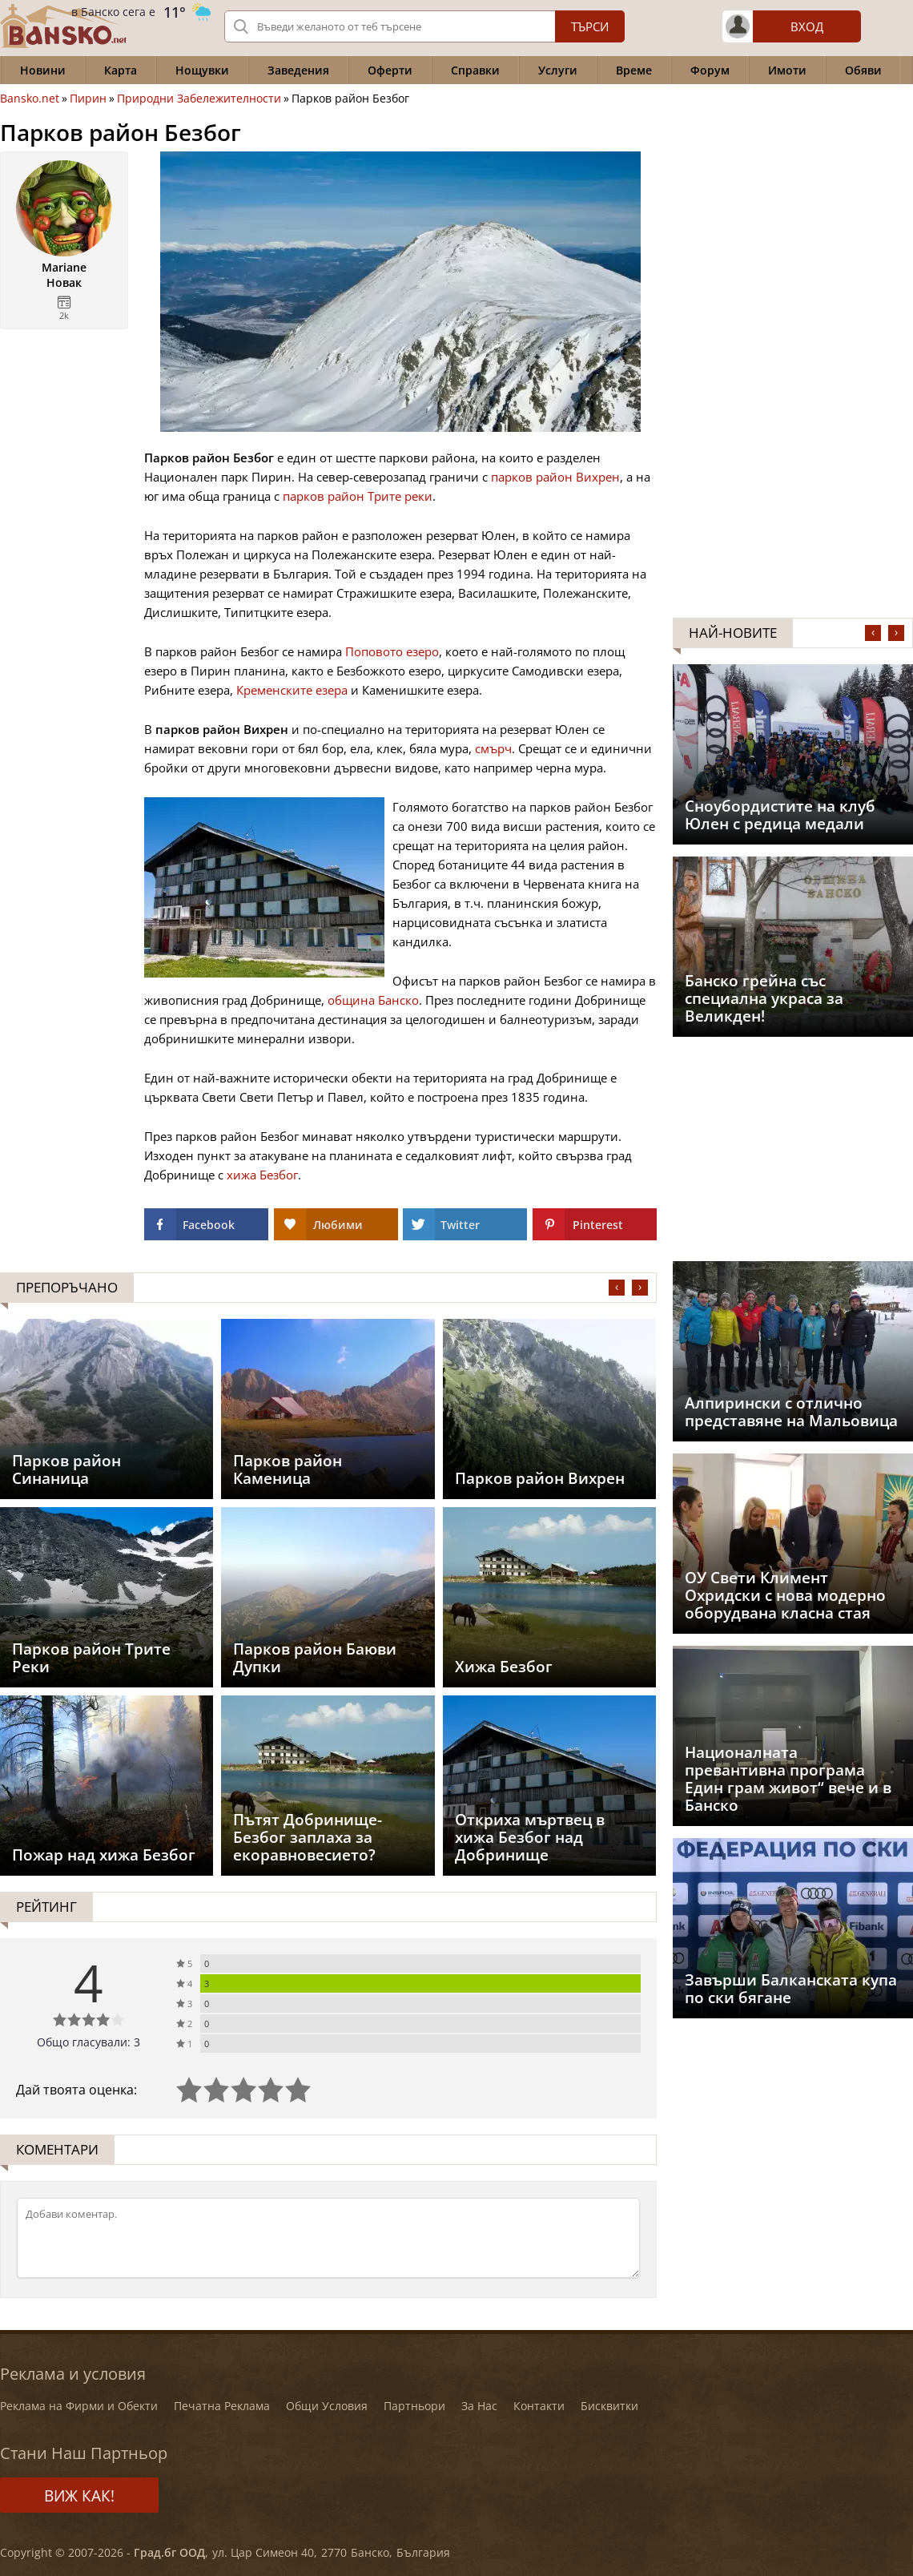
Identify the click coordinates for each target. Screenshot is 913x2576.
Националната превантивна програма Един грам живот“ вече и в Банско (788, 1779)
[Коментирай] (328, 2238)
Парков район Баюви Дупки (314, 1658)
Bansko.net (29, 98)
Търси (590, 26)
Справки (475, 70)
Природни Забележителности (199, 98)
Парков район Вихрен (540, 1478)
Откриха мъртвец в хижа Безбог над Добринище (530, 1837)
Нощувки (202, 70)
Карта (120, 70)
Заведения (298, 70)
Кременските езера (292, 690)
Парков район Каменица (287, 1469)
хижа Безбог (262, 1175)
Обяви (863, 70)
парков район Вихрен (555, 477)
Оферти (390, 70)
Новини (43, 70)
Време (634, 70)
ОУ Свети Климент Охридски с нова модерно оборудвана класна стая (785, 1595)
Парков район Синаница (66, 1469)
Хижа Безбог (504, 1666)
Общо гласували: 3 (88, 2042)
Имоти (787, 70)
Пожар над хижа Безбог (103, 1854)
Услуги (557, 70)
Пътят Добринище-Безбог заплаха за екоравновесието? (307, 1837)
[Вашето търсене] (424, 26)
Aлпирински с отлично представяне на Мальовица (791, 1412)
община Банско (373, 1000)
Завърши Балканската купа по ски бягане (791, 1988)
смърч (493, 748)
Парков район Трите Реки (91, 1658)
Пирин (88, 98)
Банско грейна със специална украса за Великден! (764, 998)
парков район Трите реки (357, 496)
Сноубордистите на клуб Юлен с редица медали (780, 815)
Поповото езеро (392, 651)
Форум (710, 70)
